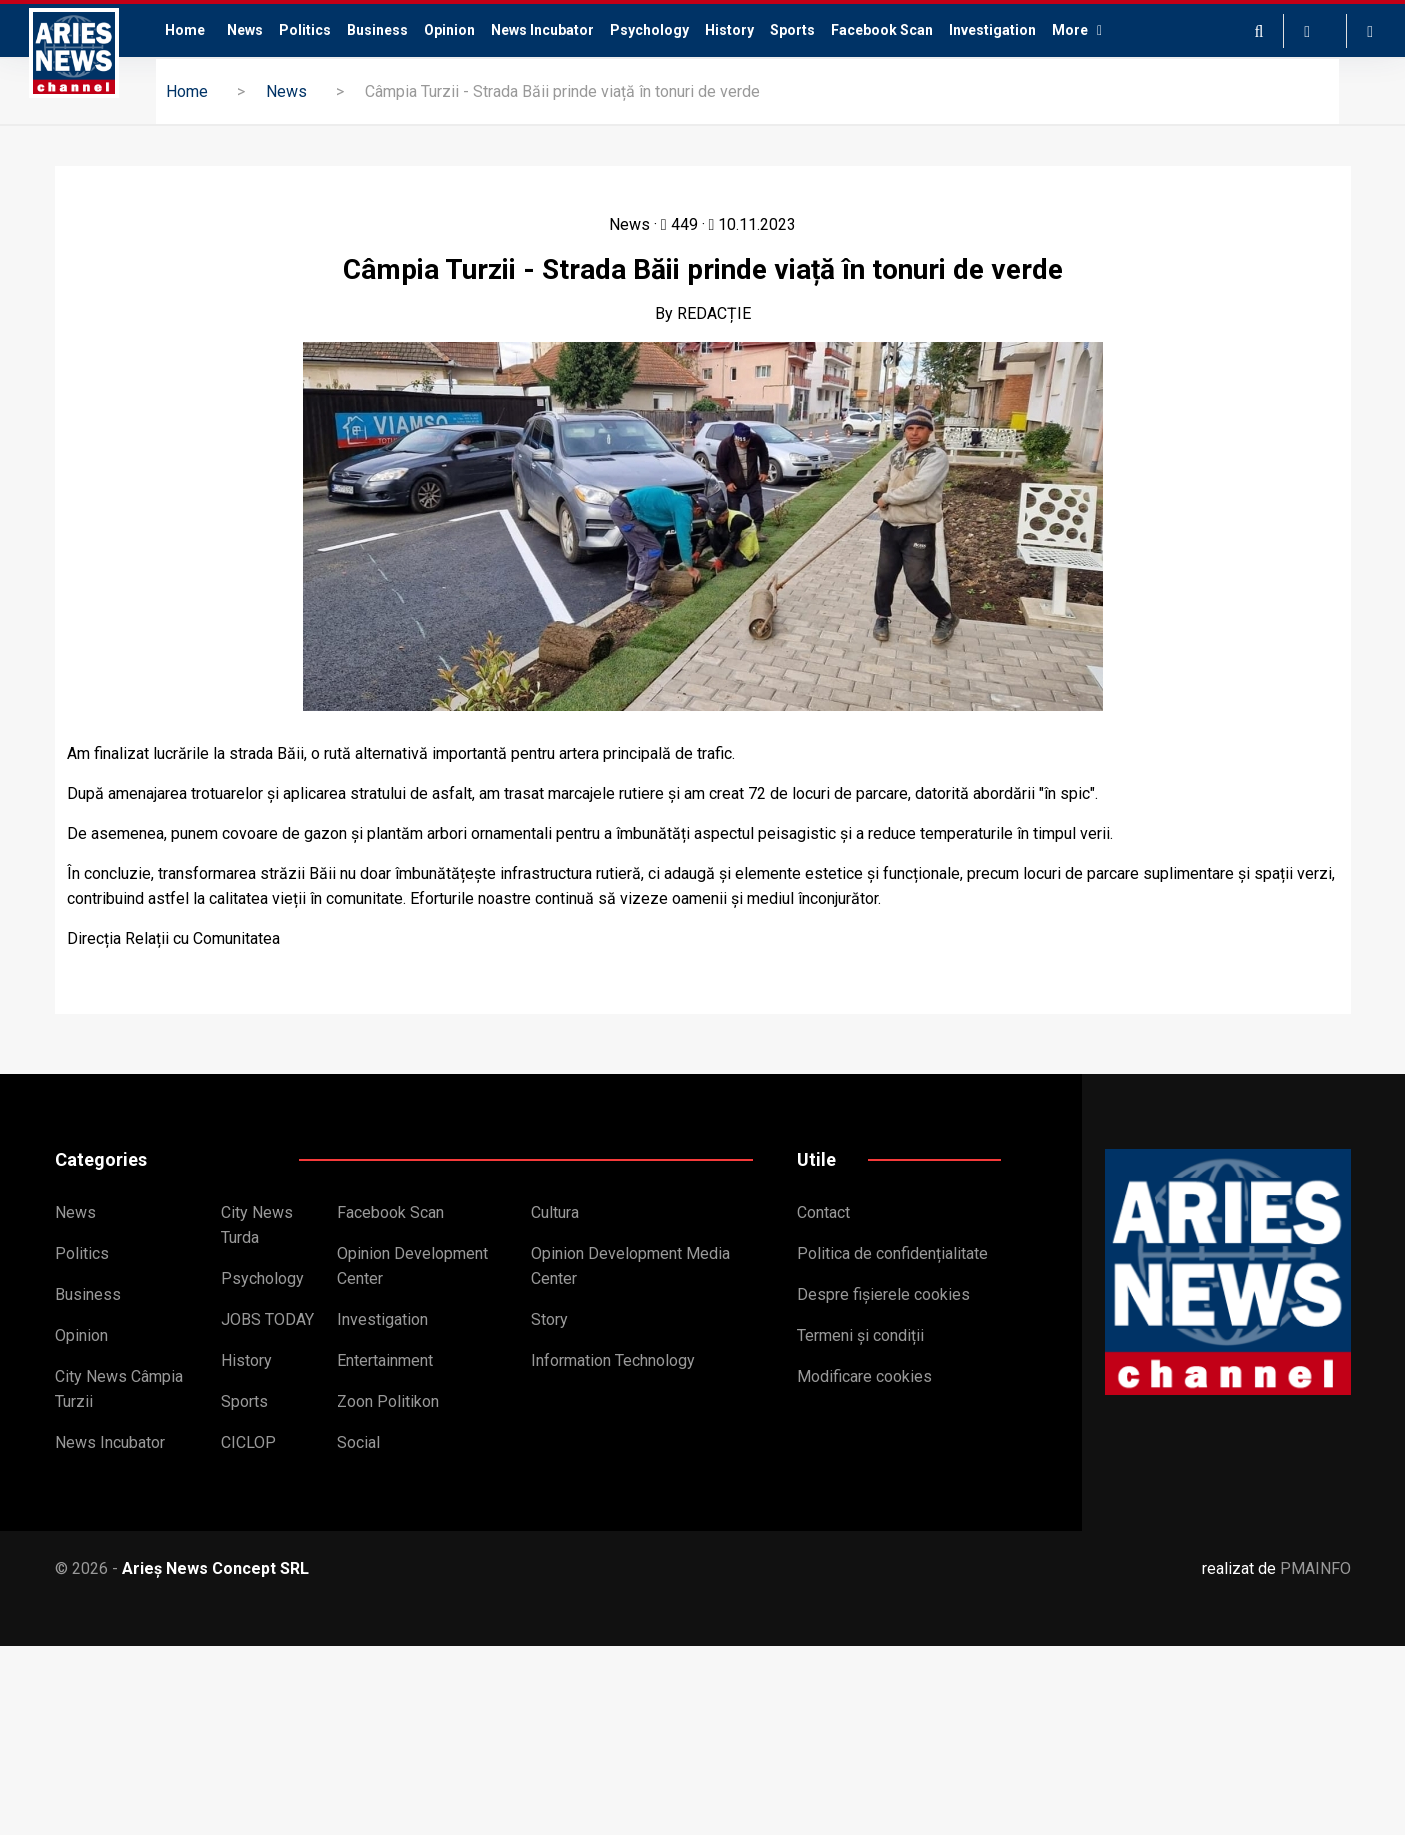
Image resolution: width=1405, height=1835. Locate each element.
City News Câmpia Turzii (119, 1389)
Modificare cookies (864, 1376)
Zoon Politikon (388, 1401)
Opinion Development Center (412, 1266)
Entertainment (385, 1360)
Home (185, 30)
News (245, 30)
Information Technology (613, 1360)
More (1077, 30)
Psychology (649, 30)
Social (358, 1442)
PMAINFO (1315, 1568)
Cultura (555, 1212)
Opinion (449, 30)
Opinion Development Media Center (630, 1266)
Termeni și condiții (860, 1335)
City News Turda (257, 1225)
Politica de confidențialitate (892, 1253)
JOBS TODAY (267, 1319)
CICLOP (248, 1442)
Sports (792, 30)
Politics (305, 30)
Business (377, 30)
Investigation (992, 30)
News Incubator (542, 30)
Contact (823, 1212)
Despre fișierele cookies (883, 1294)
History (729, 30)
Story (549, 1319)
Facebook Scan (882, 30)
